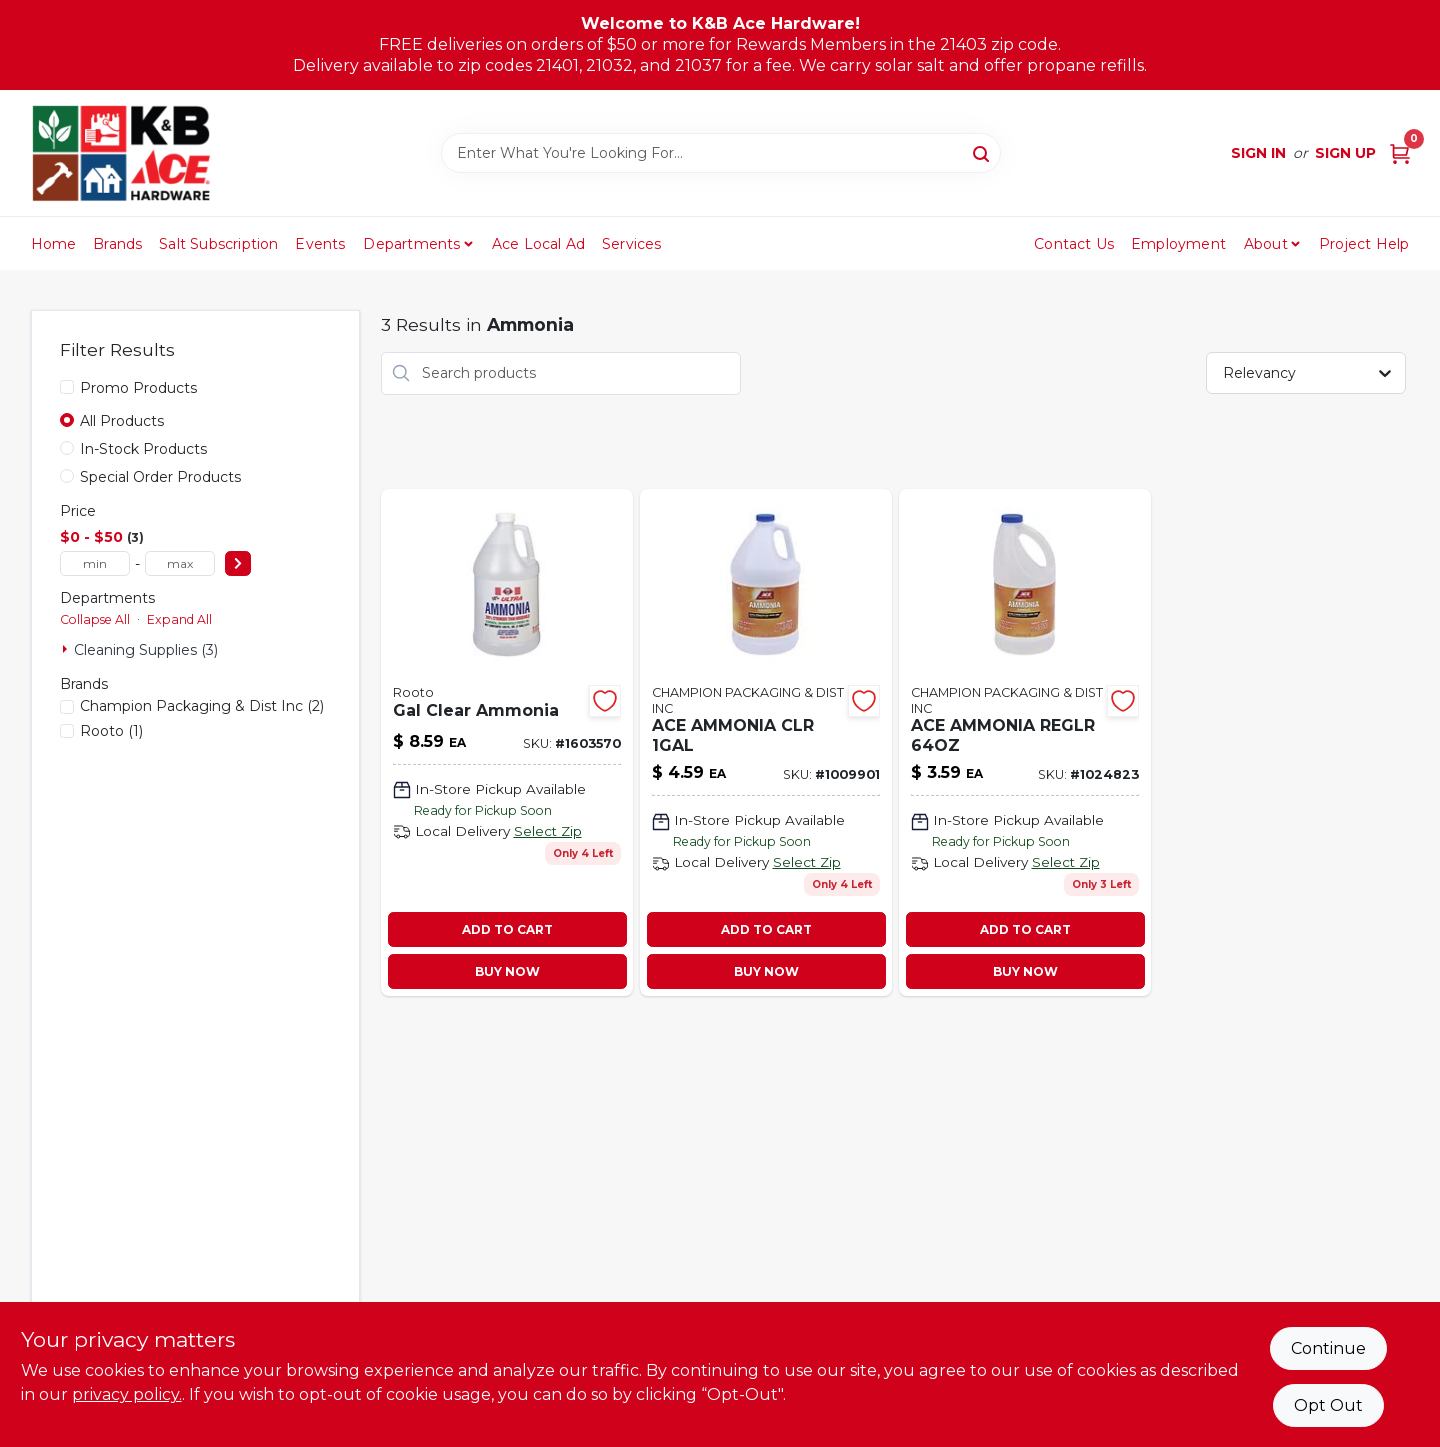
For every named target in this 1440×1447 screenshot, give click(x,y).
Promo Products (138, 388)
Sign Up (1345, 153)
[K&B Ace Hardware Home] (121, 153)
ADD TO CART (507, 929)
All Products (122, 421)
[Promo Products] (67, 387)
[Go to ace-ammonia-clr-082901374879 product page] (766, 742)
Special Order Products (160, 477)
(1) (111, 731)
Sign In (1258, 153)
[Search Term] (721, 153)
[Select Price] (238, 563)
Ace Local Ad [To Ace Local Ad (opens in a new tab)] (538, 244)
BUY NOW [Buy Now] (507, 971)
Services (632, 244)
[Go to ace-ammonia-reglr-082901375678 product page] (1025, 742)
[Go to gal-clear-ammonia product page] (507, 742)
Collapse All (95, 619)
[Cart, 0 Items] (1400, 153)
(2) (202, 706)
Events (320, 244)
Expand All (179, 619)
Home (54, 244)
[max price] (180, 563)
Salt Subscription (218, 244)
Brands (117, 244)
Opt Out (1328, 1405)
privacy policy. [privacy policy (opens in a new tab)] (127, 1394)
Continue (1328, 1348)
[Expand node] (67, 649)
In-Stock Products (143, 449)
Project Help (1364, 244)
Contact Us (1074, 244)
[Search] (982, 152)
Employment (1178, 244)
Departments (411, 244)
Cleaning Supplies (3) (146, 650)
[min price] (95, 563)
